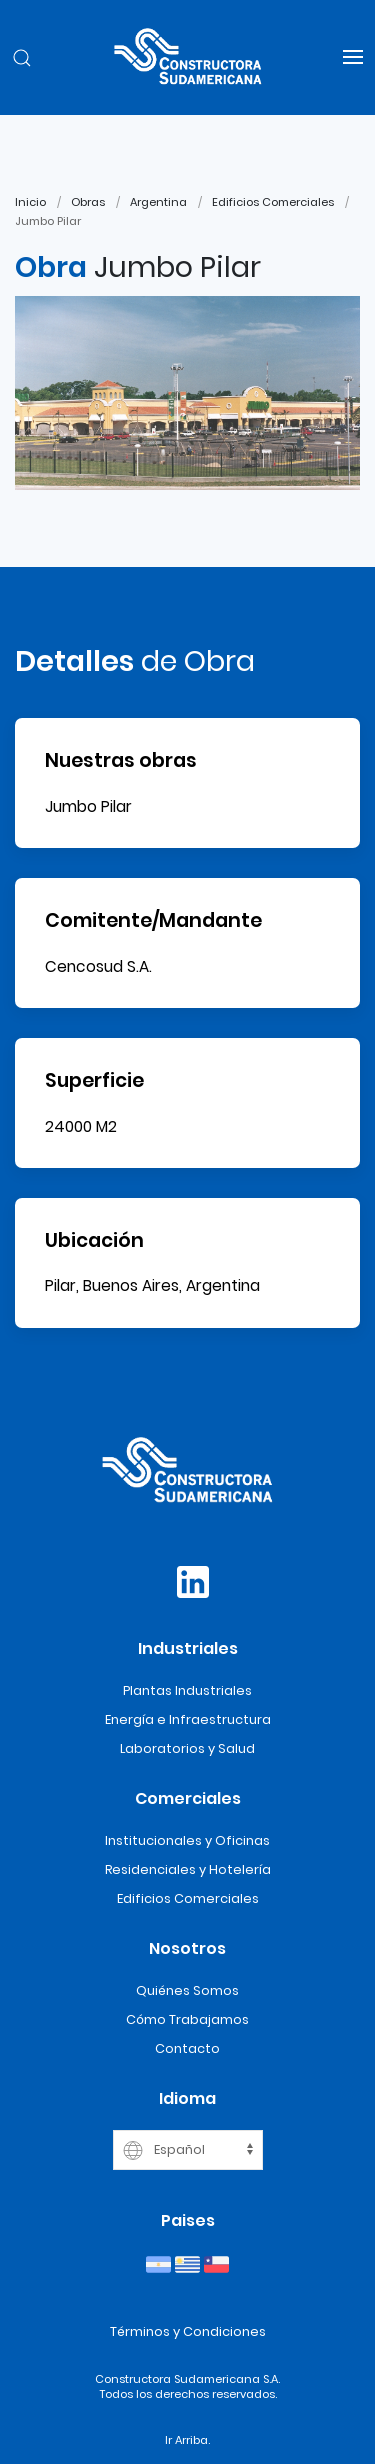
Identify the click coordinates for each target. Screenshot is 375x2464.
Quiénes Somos (187, 1990)
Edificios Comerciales (273, 202)
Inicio (30, 202)
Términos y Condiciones (188, 2331)
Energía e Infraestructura (188, 1719)
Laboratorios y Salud (187, 1748)
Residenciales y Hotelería (188, 1869)
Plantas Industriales (187, 1690)
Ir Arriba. (187, 2440)
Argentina (158, 202)
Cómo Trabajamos (187, 2019)
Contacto (187, 2048)
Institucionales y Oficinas (187, 1840)
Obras (88, 202)
